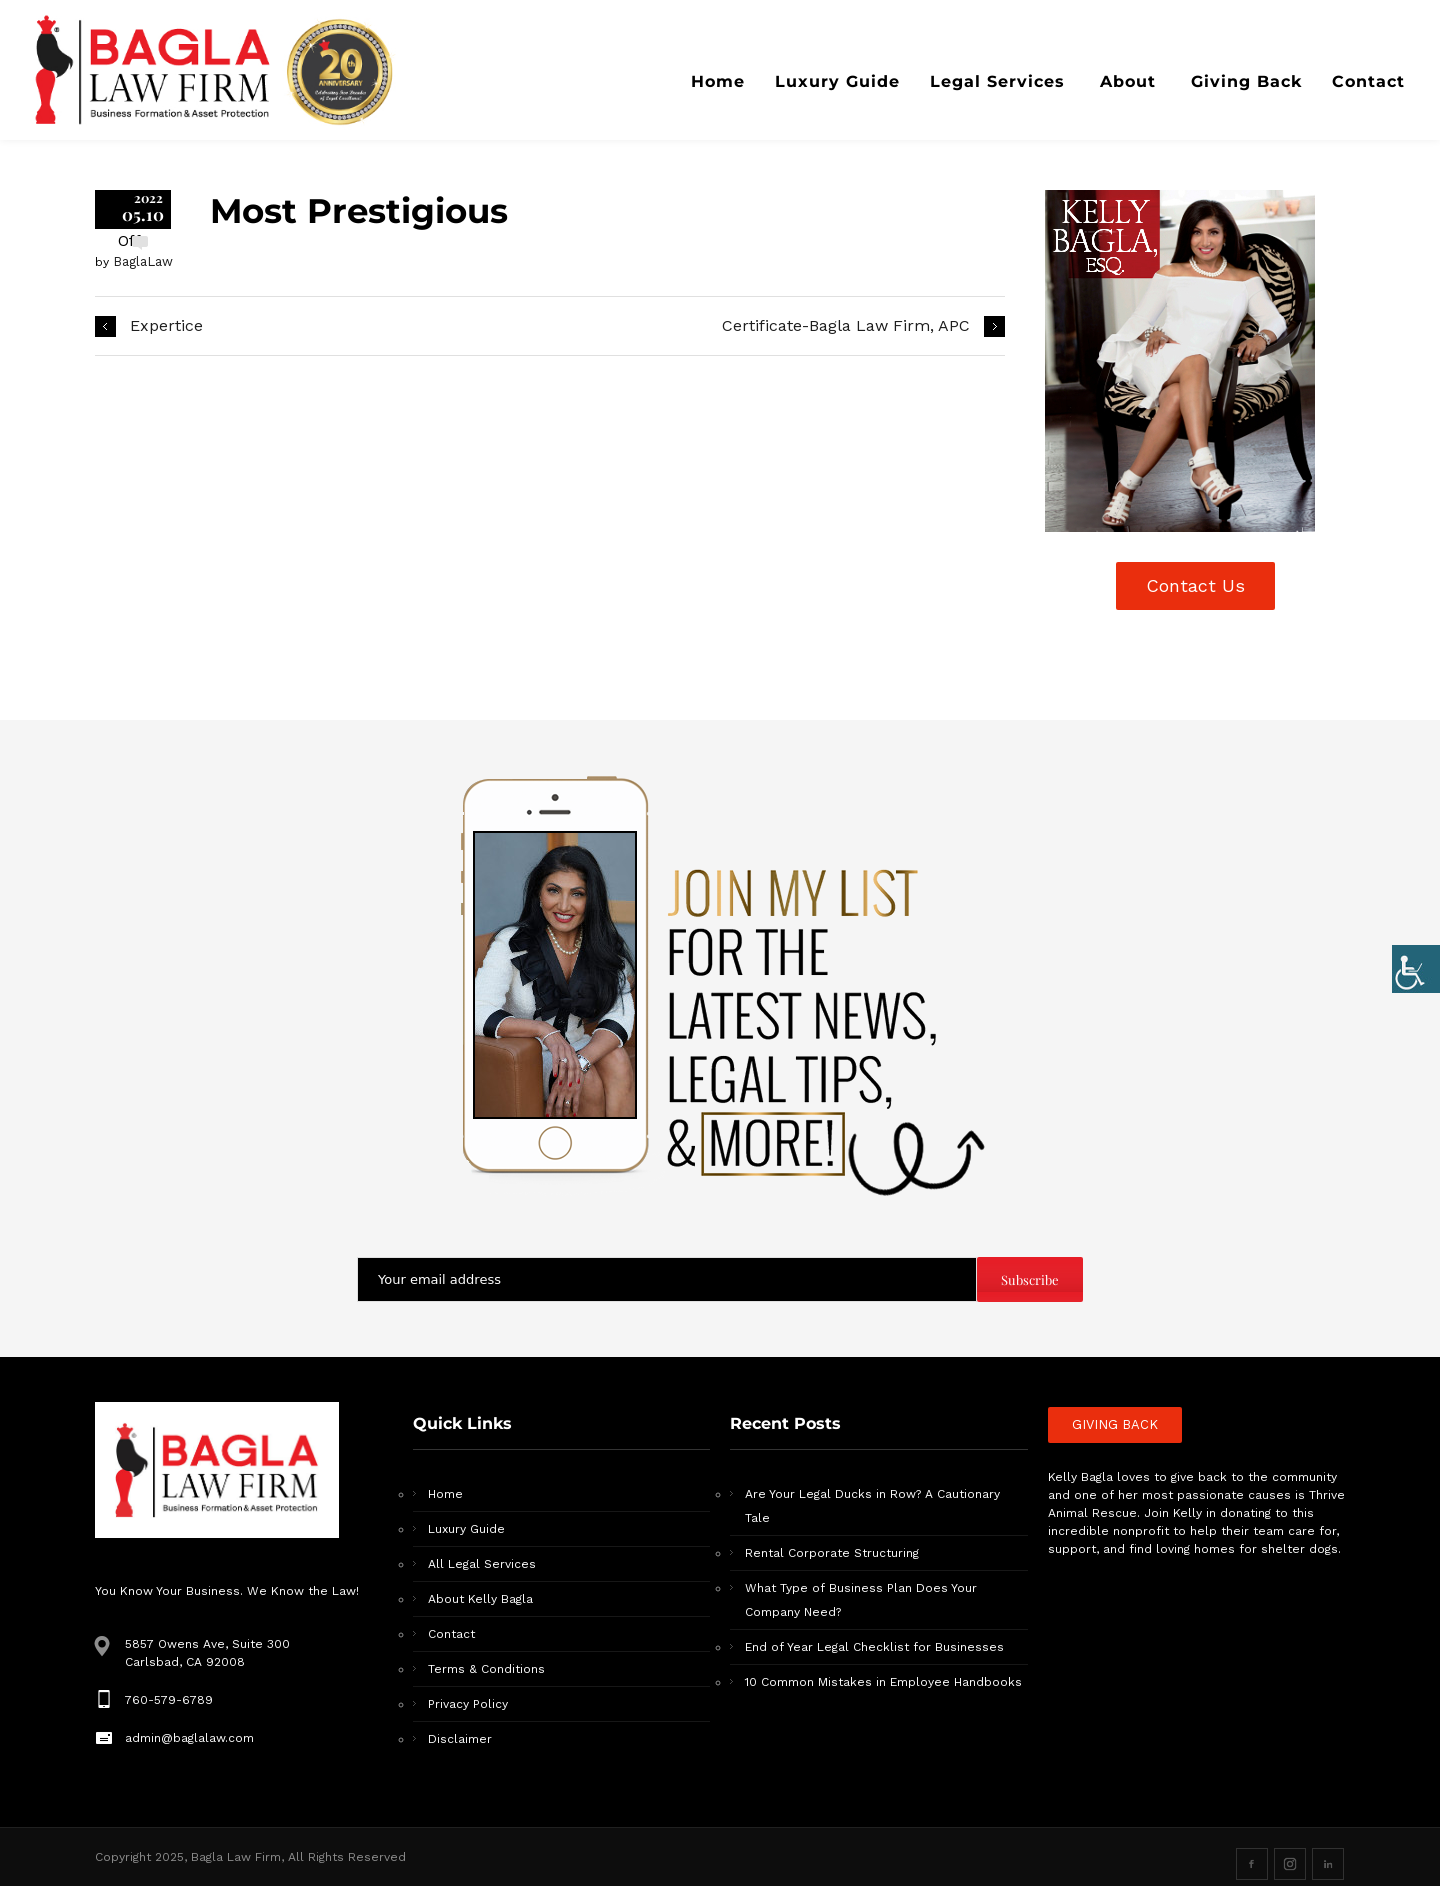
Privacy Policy (468, 1704)
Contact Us (1195, 585)
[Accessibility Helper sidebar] (1416, 967)
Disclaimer (460, 1739)
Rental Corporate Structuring (832, 1553)
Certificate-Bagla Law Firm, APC (846, 325)
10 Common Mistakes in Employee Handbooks (883, 1682)
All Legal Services (482, 1564)
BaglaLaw (143, 261)
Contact (451, 1634)
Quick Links (462, 1423)
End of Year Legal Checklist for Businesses (874, 1647)
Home (445, 1494)
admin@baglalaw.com (189, 1738)
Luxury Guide (466, 1529)
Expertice (166, 325)
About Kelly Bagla (480, 1599)
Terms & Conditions (486, 1669)
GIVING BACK (1115, 1424)
